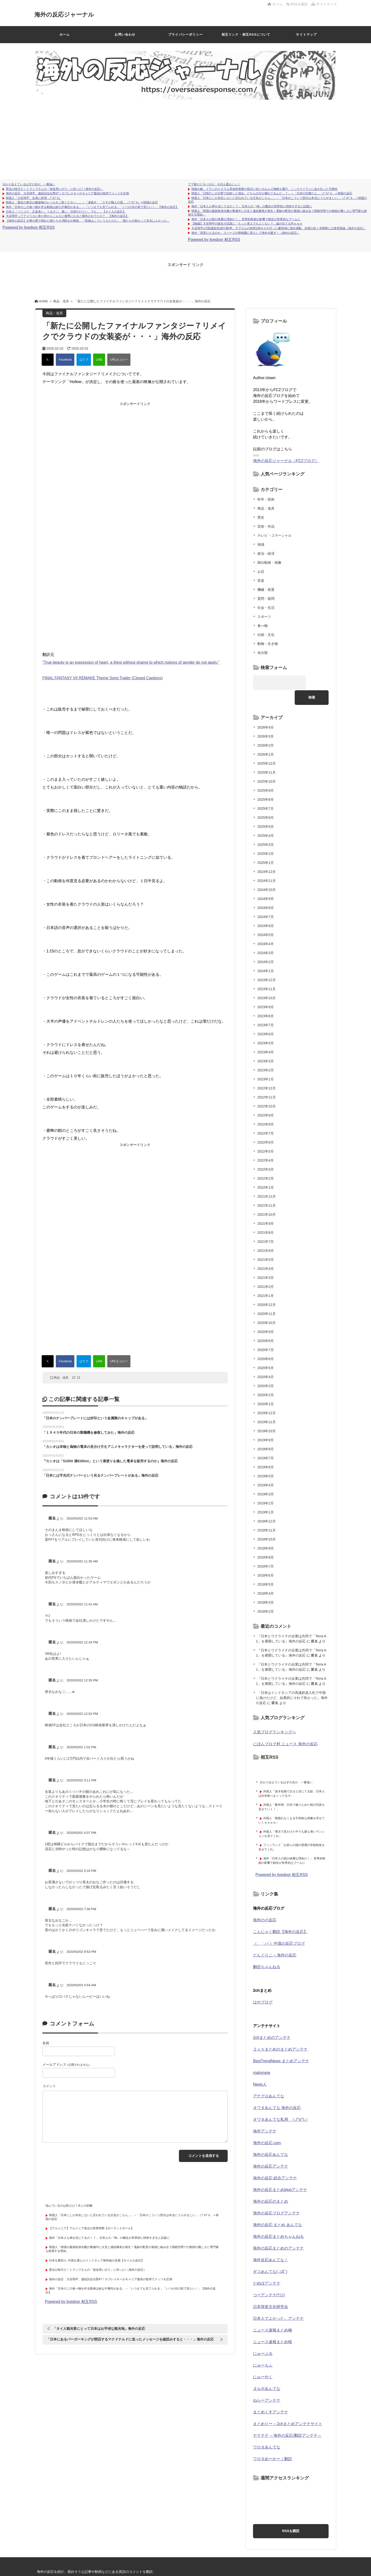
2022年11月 (266, 1082)
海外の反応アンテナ (270, 2151)
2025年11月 (266, 758)
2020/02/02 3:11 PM (81, 1780)
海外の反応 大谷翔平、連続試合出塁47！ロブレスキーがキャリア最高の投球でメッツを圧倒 (67, 193)
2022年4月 (265, 1145)
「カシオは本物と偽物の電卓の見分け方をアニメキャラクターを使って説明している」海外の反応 (117, 1447)
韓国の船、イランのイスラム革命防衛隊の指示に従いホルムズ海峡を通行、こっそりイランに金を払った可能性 (264, 189)
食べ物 (262, 626)
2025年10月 (266, 767)
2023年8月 (265, 1001)
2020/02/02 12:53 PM (82, 1714)
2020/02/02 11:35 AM (82, 1561)
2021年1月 (265, 1281)
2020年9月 (265, 1317)
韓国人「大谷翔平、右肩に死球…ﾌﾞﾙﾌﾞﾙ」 (33, 198)
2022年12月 (266, 1073)
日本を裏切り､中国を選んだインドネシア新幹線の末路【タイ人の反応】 (96, 2260)
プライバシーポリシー (185, 34)
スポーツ (264, 617)
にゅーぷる (263, 2339)
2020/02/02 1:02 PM (81, 1747)
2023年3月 (265, 1046)
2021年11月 (266, 1191)
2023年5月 (265, 1028)
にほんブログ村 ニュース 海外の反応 (285, 1729)
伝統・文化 (265, 635)
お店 (260, 571)
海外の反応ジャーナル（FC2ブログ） (286, 461)
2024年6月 (265, 911)
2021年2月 (265, 1272)
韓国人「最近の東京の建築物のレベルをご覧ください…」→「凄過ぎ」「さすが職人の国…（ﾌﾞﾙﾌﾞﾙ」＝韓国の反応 (82, 202)
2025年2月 (265, 839)
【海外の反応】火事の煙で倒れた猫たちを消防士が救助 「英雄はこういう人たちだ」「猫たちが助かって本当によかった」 (88, 220)
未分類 (262, 653)
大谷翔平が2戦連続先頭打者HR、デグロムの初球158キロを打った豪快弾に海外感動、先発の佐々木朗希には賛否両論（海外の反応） (278, 228)
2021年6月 (265, 1236)
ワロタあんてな (266, 2432)
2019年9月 (265, 1425)
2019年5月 (265, 1461)
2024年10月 (266, 875)
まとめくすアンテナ (270, 2397)
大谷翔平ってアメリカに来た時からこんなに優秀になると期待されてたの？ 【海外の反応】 (67, 216)
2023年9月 (265, 992)
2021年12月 (266, 1182)
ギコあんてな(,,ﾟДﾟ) (270, 2257)
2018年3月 (265, 1587)
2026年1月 (265, 739)
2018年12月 (266, 1506)
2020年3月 (265, 1371)
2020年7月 (265, 1335)
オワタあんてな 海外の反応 (277, 2093)
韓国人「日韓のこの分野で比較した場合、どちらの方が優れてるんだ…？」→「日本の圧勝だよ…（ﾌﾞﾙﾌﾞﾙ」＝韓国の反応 (271, 193)
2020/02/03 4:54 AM (81, 1985)
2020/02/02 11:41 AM (82, 1604)
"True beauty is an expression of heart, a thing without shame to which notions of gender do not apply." (130, 662)
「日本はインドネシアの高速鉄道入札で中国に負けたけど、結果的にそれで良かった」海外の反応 (292, 1683)
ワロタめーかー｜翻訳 (272, 2444)
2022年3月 (265, 1154)
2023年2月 (265, 1055)
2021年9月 (265, 1209)
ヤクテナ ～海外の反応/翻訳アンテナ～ (287, 2420)
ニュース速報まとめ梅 (272, 2315)
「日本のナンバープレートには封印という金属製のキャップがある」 (95, 1418)
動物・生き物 (267, 644)
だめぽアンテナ (266, 2268)
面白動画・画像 (269, 562)
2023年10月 (266, 983)
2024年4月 (265, 929)
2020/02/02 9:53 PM (81, 1952)
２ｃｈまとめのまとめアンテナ (280, 2034)
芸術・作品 (265, 526)
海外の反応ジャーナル (66, 14)
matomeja (261, 2058)
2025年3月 (265, 830)
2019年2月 (265, 1488)
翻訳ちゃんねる (266, 1952)
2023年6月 (265, 1019)
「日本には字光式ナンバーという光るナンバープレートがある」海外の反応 (100, 1475)
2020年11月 (266, 1299)
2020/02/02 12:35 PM (82, 1680)
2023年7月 (265, 1010)
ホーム (275, 4)
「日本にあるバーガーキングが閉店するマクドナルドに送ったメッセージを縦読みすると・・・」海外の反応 (129, 2339)
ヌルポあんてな (266, 2374)
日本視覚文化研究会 (270, 2292)
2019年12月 (266, 1398)
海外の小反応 (264, 1905)
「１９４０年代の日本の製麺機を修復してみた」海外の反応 (88, 1432)
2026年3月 (265, 721)
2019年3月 (265, 1479)
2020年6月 (265, 1344)
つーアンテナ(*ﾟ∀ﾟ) (269, 2280)
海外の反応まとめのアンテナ (278, 2233)
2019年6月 (265, 1452)
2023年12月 (266, 965)
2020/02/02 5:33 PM (81, 1871)
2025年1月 (265, 848)
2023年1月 (265, 1064)
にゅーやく (263, 2362)
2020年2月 (265, 1380)
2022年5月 (265, 1136)
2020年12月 (266, 1290)
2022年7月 (265, 1118)
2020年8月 (265, 1326)
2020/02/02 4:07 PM (81, 1833)
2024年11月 (266, 866)
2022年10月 (266, 1091)
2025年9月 (265, 776)
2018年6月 (265, 1560)
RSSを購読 (297, 4)
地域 (260, 544)
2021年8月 (265, 1218)
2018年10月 (266, 1524)
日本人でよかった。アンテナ (278, 2303)
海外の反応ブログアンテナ (276, 2198)
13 (76, 1377)
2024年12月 (266, 857)
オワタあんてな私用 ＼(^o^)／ (280, 2104)
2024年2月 (265, 947)
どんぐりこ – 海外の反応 (274, 1940)
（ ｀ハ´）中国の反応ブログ (279, 1928)
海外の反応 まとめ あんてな (277, 2210)
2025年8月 (265, 785)
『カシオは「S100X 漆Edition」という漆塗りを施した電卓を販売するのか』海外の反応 (110, 1461)
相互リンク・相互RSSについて (246, 34)
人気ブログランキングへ (274, 1717)
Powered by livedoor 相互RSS (28, 227)
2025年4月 (265, 821)
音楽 (260, 580)
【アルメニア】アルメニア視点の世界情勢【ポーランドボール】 (91, 2228)
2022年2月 (265, 1163)
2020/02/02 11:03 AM (82, 1518)
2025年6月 (265, 803)
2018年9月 (265, 1533)
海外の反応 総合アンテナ (275, 2163)
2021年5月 (265, 1245)
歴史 (260, 517)
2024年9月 (265, 884)
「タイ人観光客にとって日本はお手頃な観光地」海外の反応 (98, 2329)
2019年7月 (265, 1443)
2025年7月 (265, 794)
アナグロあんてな (268, 2081)
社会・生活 (265, 608)
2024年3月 (265, 938)
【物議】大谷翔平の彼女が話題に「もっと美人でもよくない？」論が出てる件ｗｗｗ (247, 223)
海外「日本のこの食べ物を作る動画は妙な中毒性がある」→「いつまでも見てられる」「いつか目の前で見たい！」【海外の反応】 (92, 207)
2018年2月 (265, 1597)
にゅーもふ (263, 2350)
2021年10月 (266, 1200)
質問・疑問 (265, 599)
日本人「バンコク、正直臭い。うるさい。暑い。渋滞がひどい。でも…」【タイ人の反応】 (66, 211)
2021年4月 (265, 1254)
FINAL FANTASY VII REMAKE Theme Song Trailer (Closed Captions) (102, 678)
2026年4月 (265, 712)
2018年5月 (265, 1569)
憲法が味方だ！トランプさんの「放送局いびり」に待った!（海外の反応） (54, 189)
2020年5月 (265, 1353)
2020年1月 (265, 1389)
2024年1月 (265, 956)
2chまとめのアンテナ (272, 2023)
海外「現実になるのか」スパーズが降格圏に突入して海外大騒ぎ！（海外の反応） (245, 233)
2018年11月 (266, 1515)
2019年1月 (265, 1497)
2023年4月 (265, 1037)
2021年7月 (265, 1227)
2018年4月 (265, 1578)
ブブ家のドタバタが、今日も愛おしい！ (214, 184)
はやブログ (263, 1987)
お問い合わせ (125, 34)
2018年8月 (265, 1542)
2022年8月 (265, 1109)
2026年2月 (265, 730)
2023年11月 (266, 974)
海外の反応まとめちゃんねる (278, 2222)
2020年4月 (265, 1362)
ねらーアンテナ (266, 2385)
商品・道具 (61, 1377)
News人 (260, 2069)
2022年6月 (265, 1127)
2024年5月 (265, 920)
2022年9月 (265, 1100)
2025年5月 (265, 812)
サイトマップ (324, 4)
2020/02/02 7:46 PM (81, 1909)
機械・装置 (265, 590)
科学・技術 (265, 499)
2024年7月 (265, 902)
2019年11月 (266, 1407)
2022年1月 (265, 1172)
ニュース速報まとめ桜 (272, 2327)
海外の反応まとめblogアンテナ (280, 2175)
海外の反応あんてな (270, 2140)
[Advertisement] (185, 137)
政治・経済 (265, 553)
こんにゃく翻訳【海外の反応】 (280, 1917)
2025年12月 (266, 748)
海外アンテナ (264, 2116)
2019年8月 (265, 1434)
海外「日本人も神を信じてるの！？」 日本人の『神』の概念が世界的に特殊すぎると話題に (251, 206)
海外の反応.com (267, 2128)
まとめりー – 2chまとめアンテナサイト (287, 2409)
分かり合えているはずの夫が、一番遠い (28, 184)
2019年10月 (266, 1416)
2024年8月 (265, 893)
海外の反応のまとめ (270, 2186)
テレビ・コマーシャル (274, 535)
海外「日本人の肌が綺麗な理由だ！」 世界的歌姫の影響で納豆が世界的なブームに (245, 219)
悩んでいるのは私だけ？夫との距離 (69, 2205)
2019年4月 (265, 1470)
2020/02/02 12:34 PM (82, 1642)
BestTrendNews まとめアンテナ (281, 2046)
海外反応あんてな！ (270, 2245)
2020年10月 (266, 1308)
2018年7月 (265, 1551)
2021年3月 (265, 1263)
